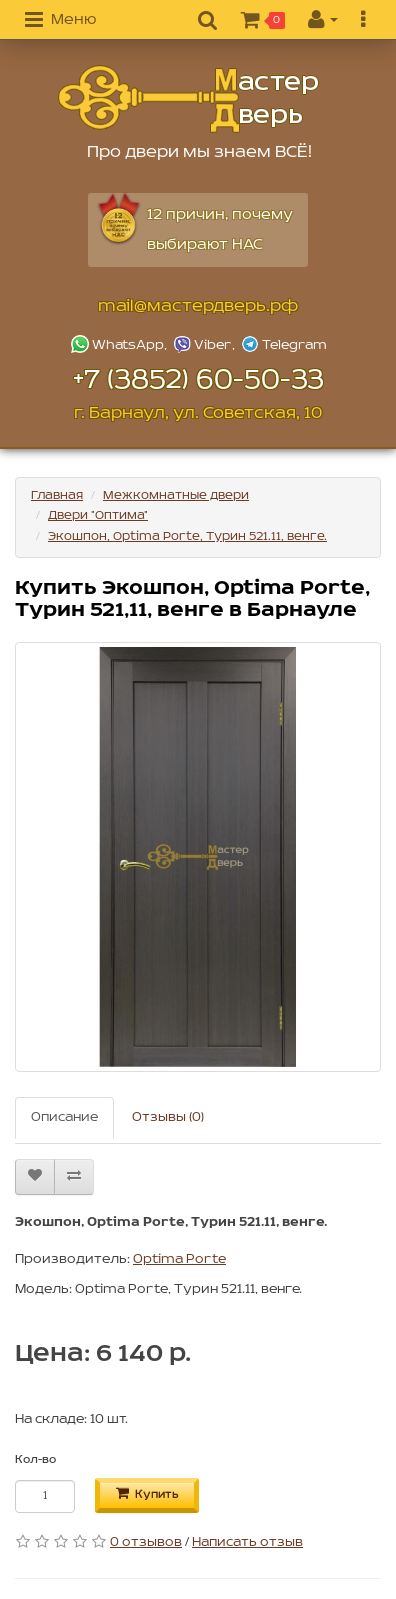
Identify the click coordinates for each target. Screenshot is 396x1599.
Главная (57, 495)
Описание (64, 1117)
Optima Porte (179, 1259)
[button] (60, 21)
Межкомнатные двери (176, 495)
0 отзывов (146, 1542)
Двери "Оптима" (98, 515)
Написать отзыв (247, 1542)
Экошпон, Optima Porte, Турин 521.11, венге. (187, 536)
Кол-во (35, 1460)
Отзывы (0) (168, 1117)
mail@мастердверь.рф (198, 306)
